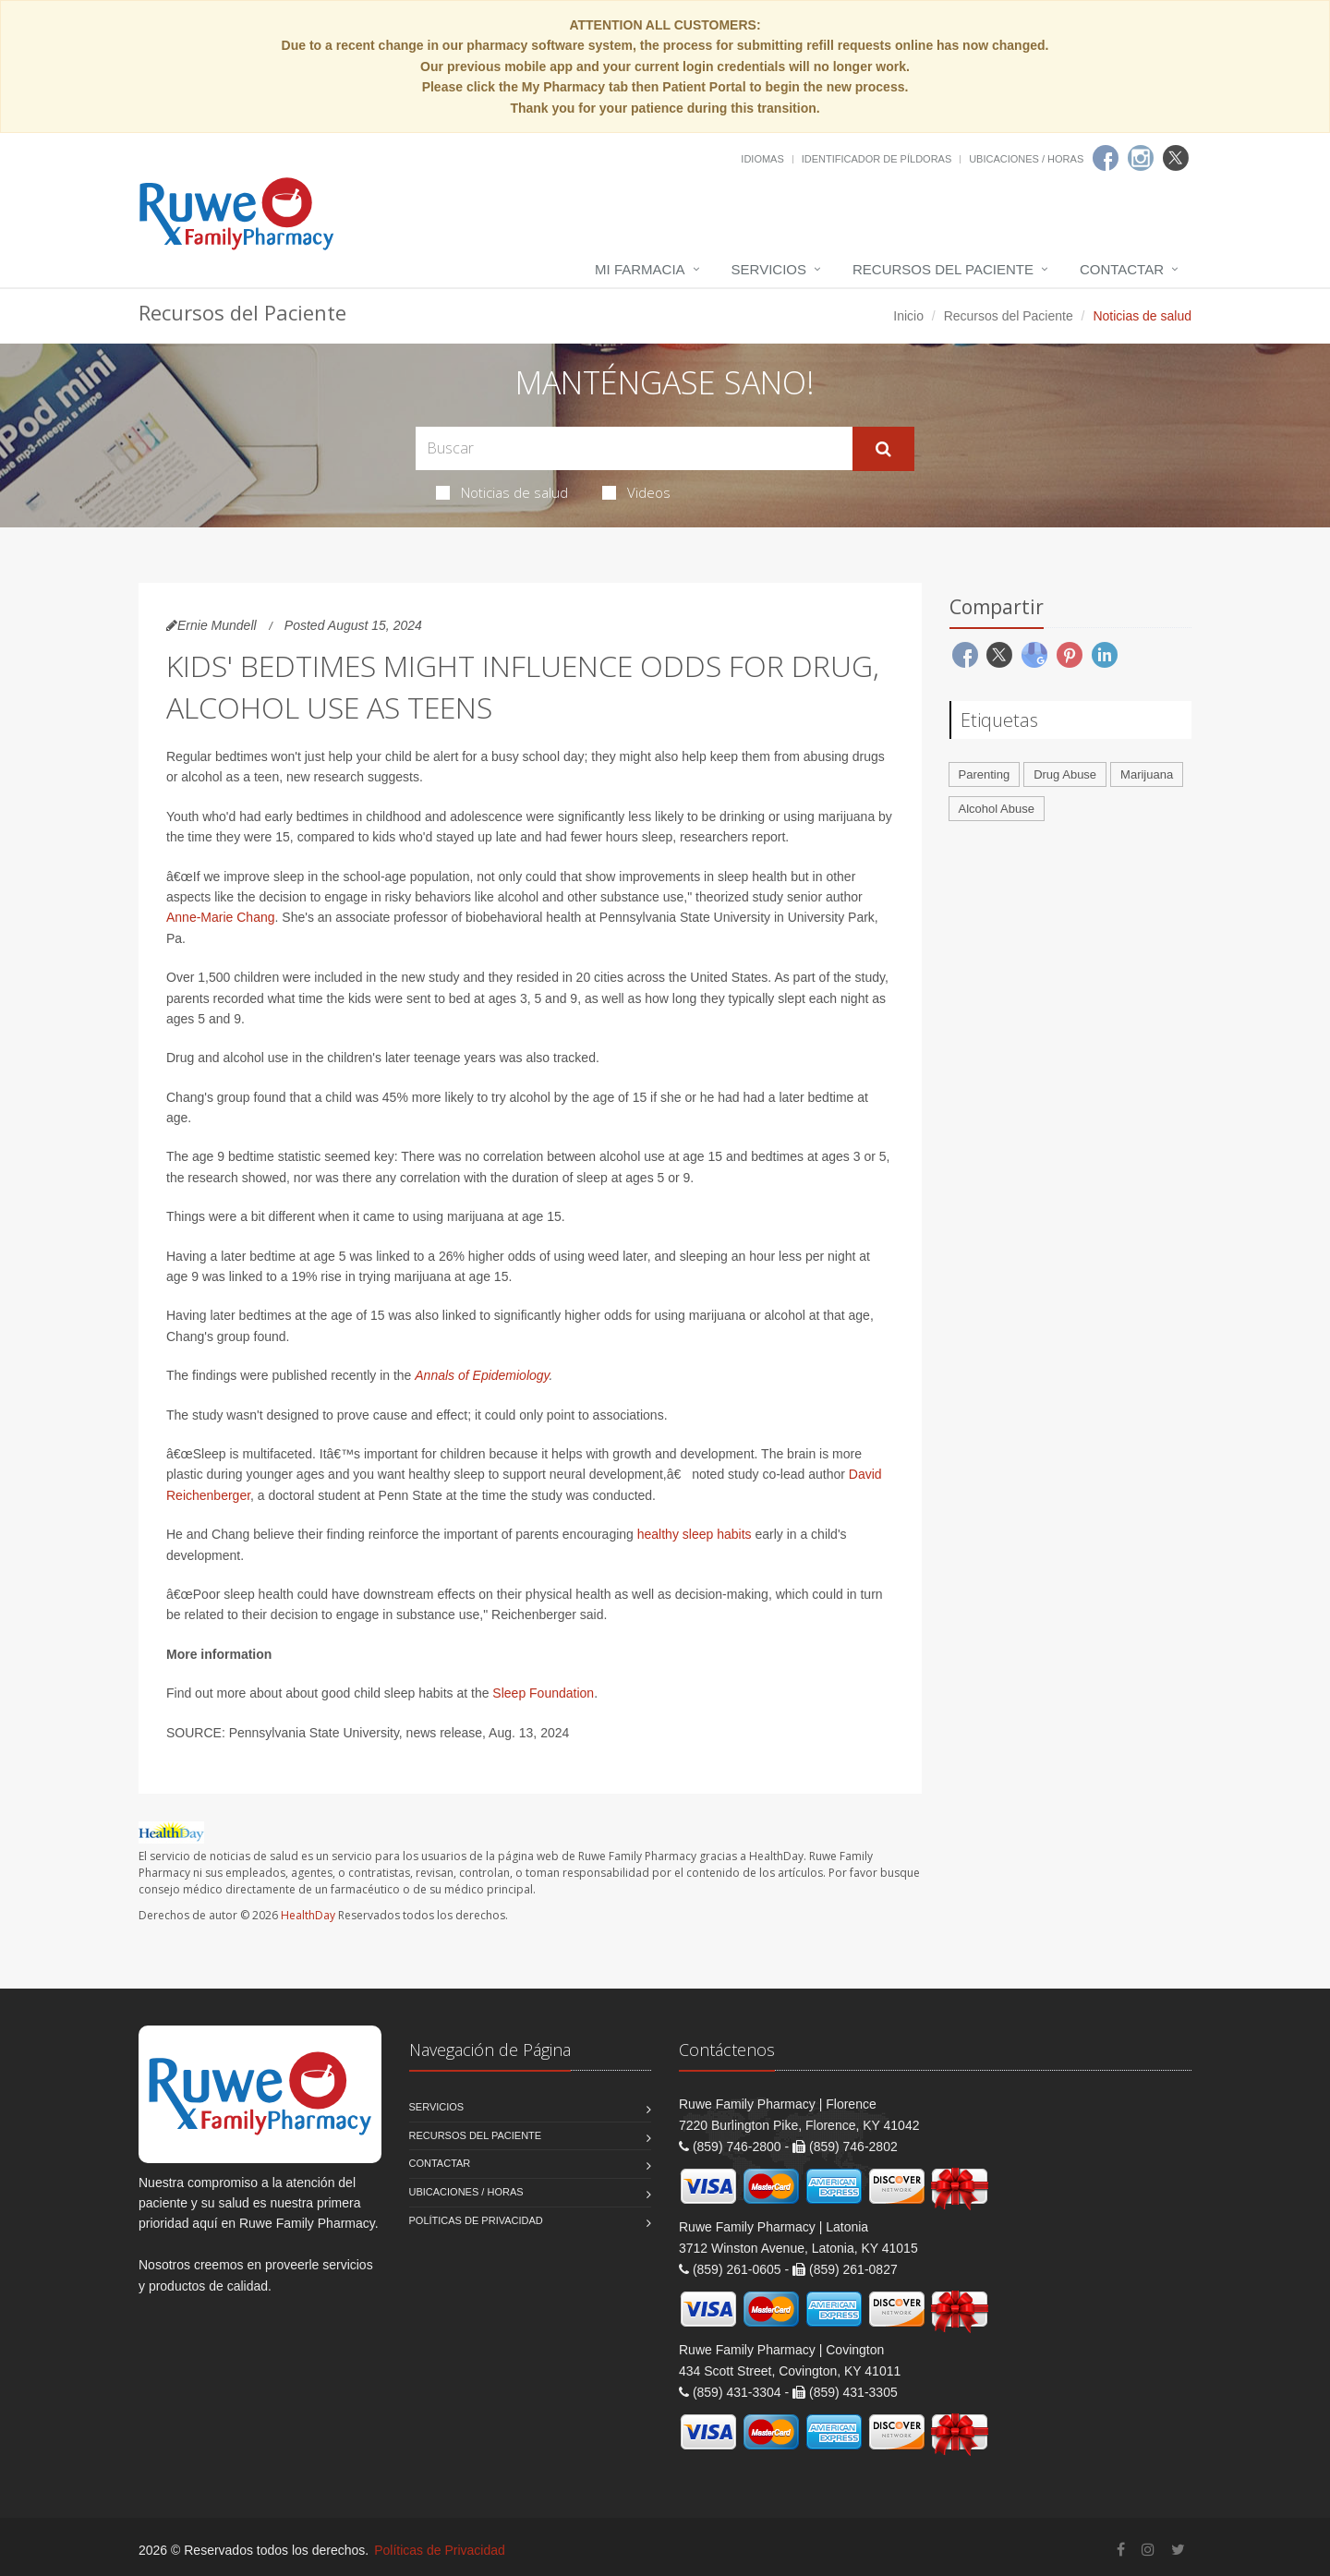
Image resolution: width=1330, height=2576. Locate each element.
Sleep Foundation (543, 1693)
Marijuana (1146, 774)
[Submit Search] (883, 449)
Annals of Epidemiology (482, 1375)
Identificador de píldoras (877, 158)
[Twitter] (1176, 158)
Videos (636, 492)
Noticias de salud (502, 492)
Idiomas (762, 158)
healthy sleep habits (694, 1534)
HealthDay (308, 1915)
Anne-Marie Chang (220, 917)
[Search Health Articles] (634, 448)
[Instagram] (1141, 158)
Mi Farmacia (640, 269)
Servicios (769, 269)
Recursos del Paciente (943, 269)
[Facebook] (1105, 158)
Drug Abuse (1065, 774)
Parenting (984, 774)
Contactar (1122, 269)
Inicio (908, 315)
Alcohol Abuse (996, 809)
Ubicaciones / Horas (1026, 158)
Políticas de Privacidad (476, 2220)
